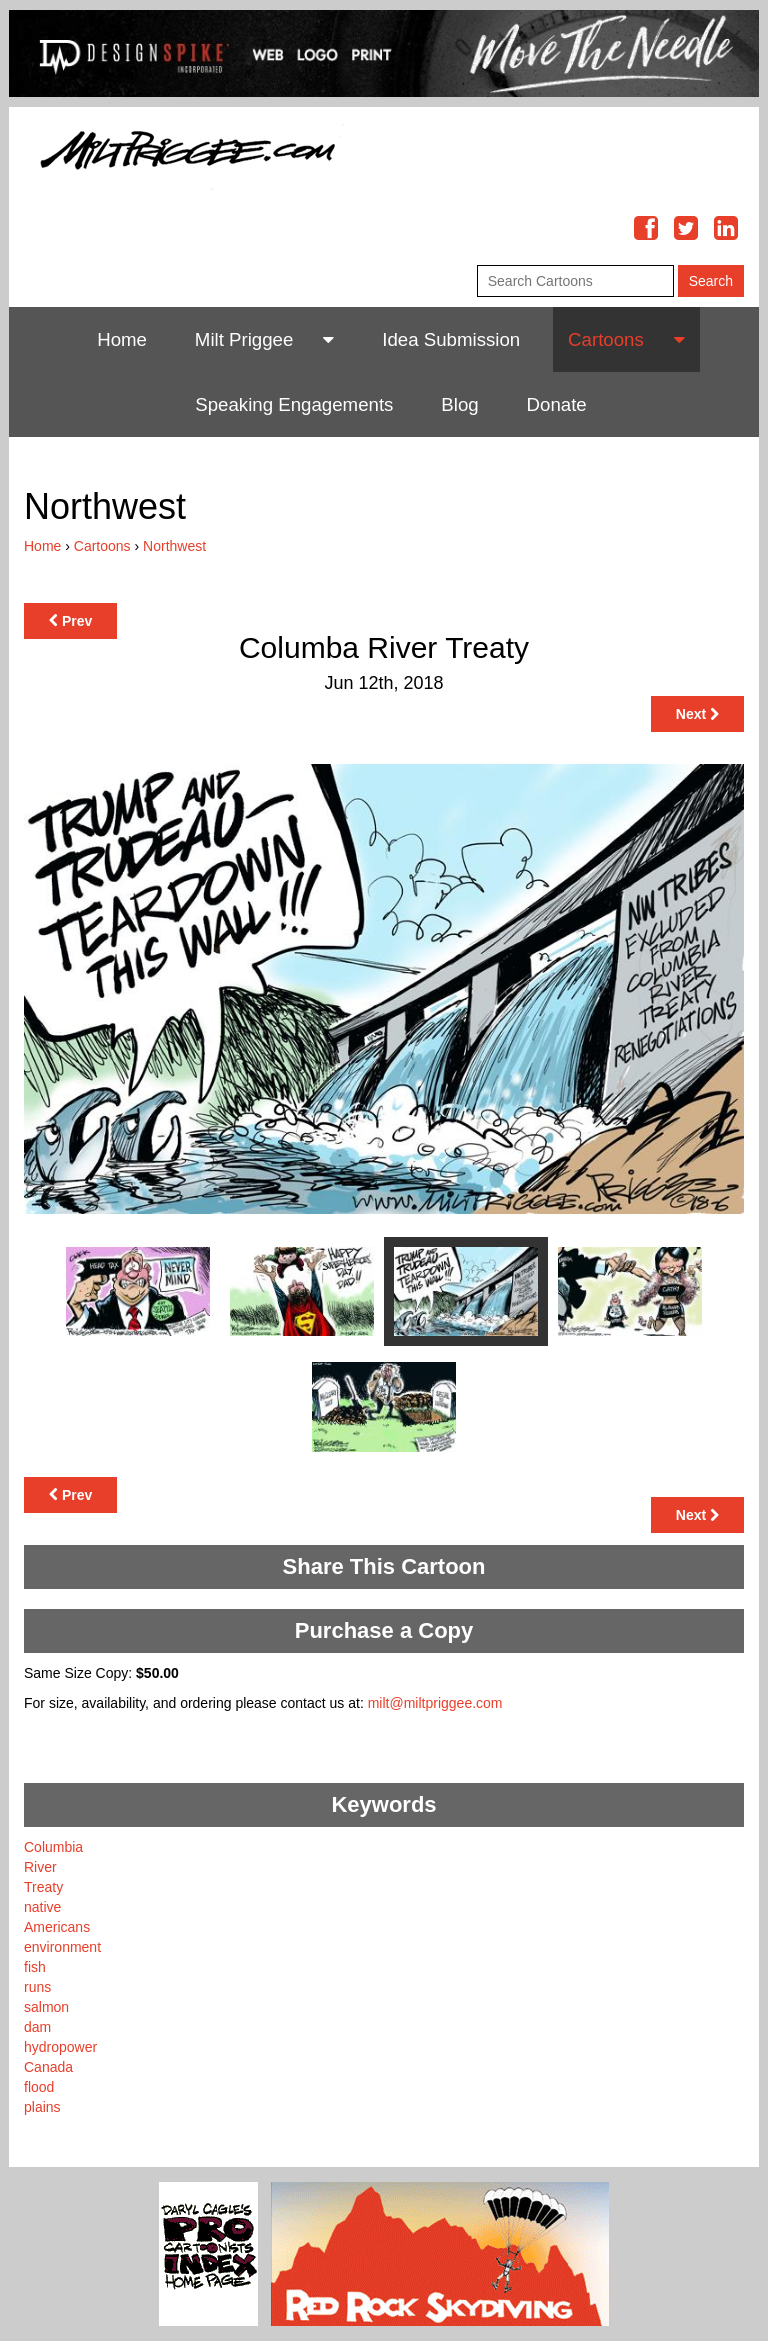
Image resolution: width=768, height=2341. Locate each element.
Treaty (43, 1887)
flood (39, 2087)
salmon (46, 2007)
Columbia (53, 1847)
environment (62, 1947)
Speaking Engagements (294, 404)
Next (697, 714)
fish (35, 1967)
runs (37, 1987)
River (40, 1867)
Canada (48, 2067)
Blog (459, 404)
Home (122, 339)
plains (42, 2107)
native (42, 1907)
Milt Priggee (244, 339)
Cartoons (606, 339)
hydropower (60, 2047)
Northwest (174, 546)
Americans (57, 1927)
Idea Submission (451, 339)
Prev (70, 621)
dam (37, 2027)
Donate (557, 404)
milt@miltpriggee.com (435, 1703)
